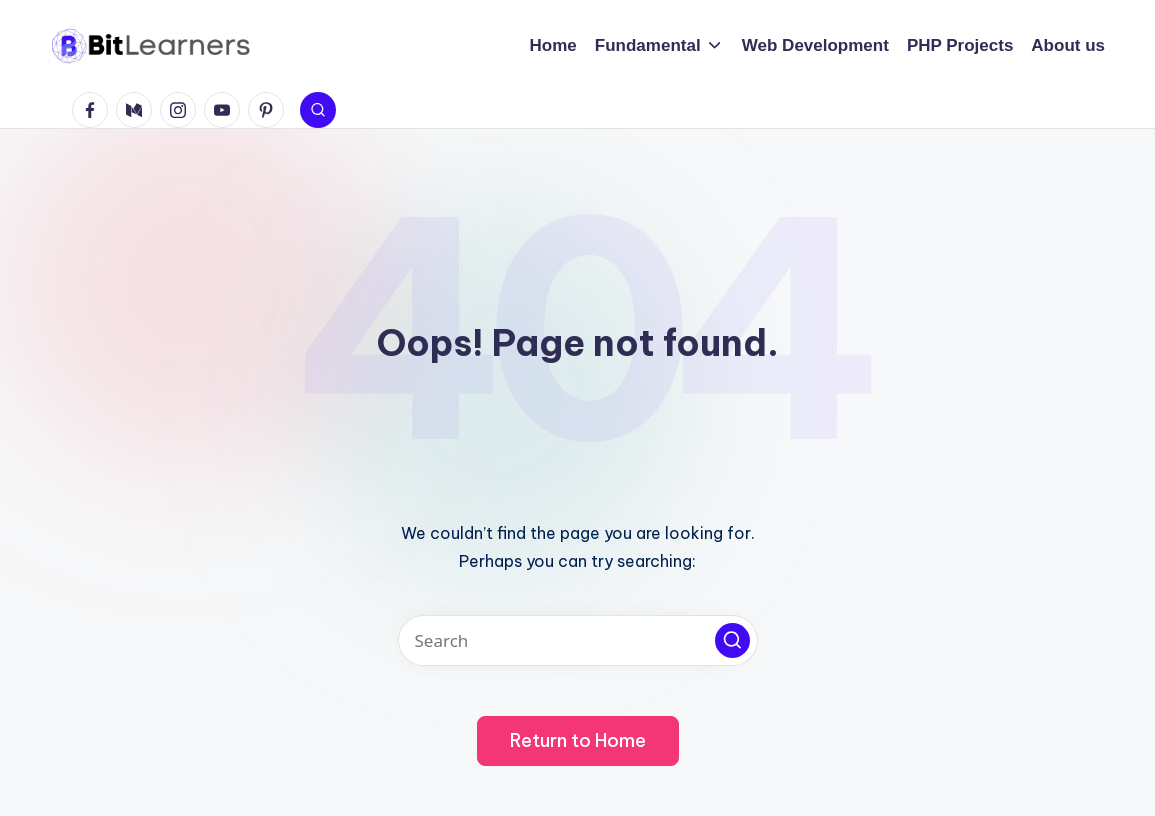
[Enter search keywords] (578, 640)
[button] (732, 640)
